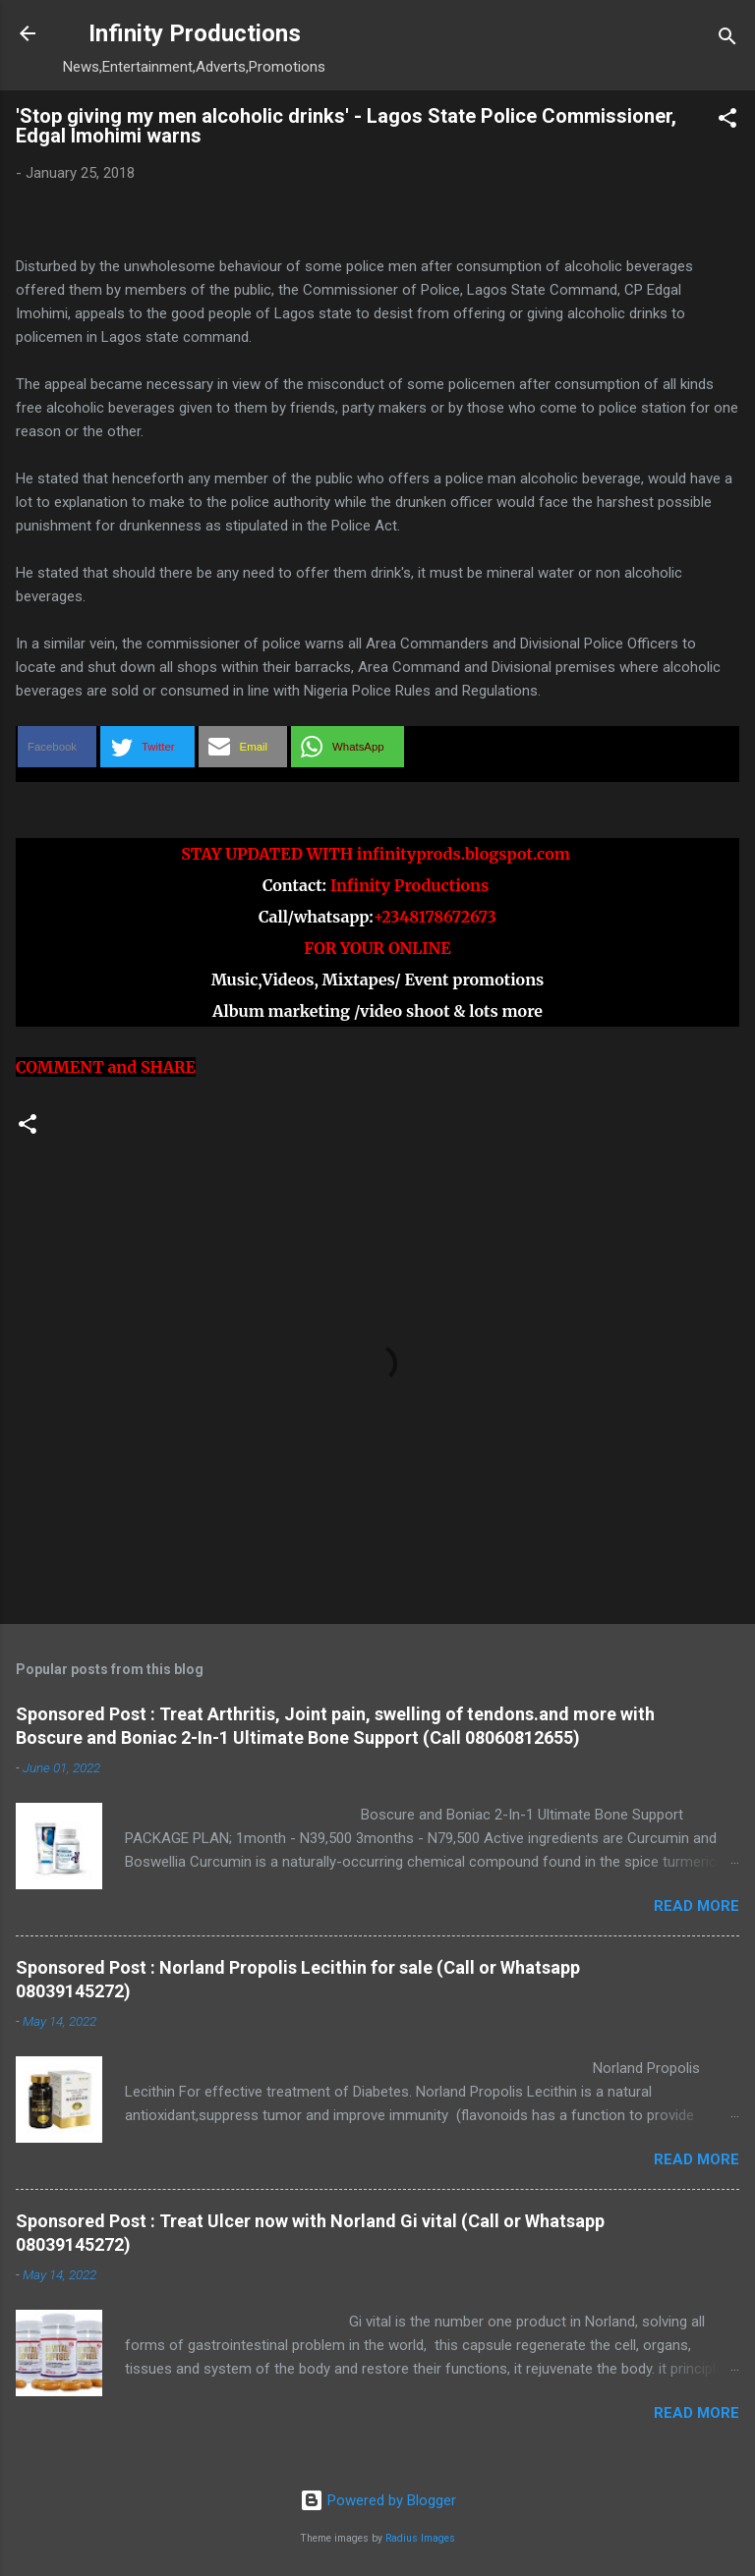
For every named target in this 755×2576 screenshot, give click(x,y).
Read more (696, 1906)
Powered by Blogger (378, 2500)
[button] (727, 121)
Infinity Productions (194, 33)
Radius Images (420, 2538)
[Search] (727, 40)
